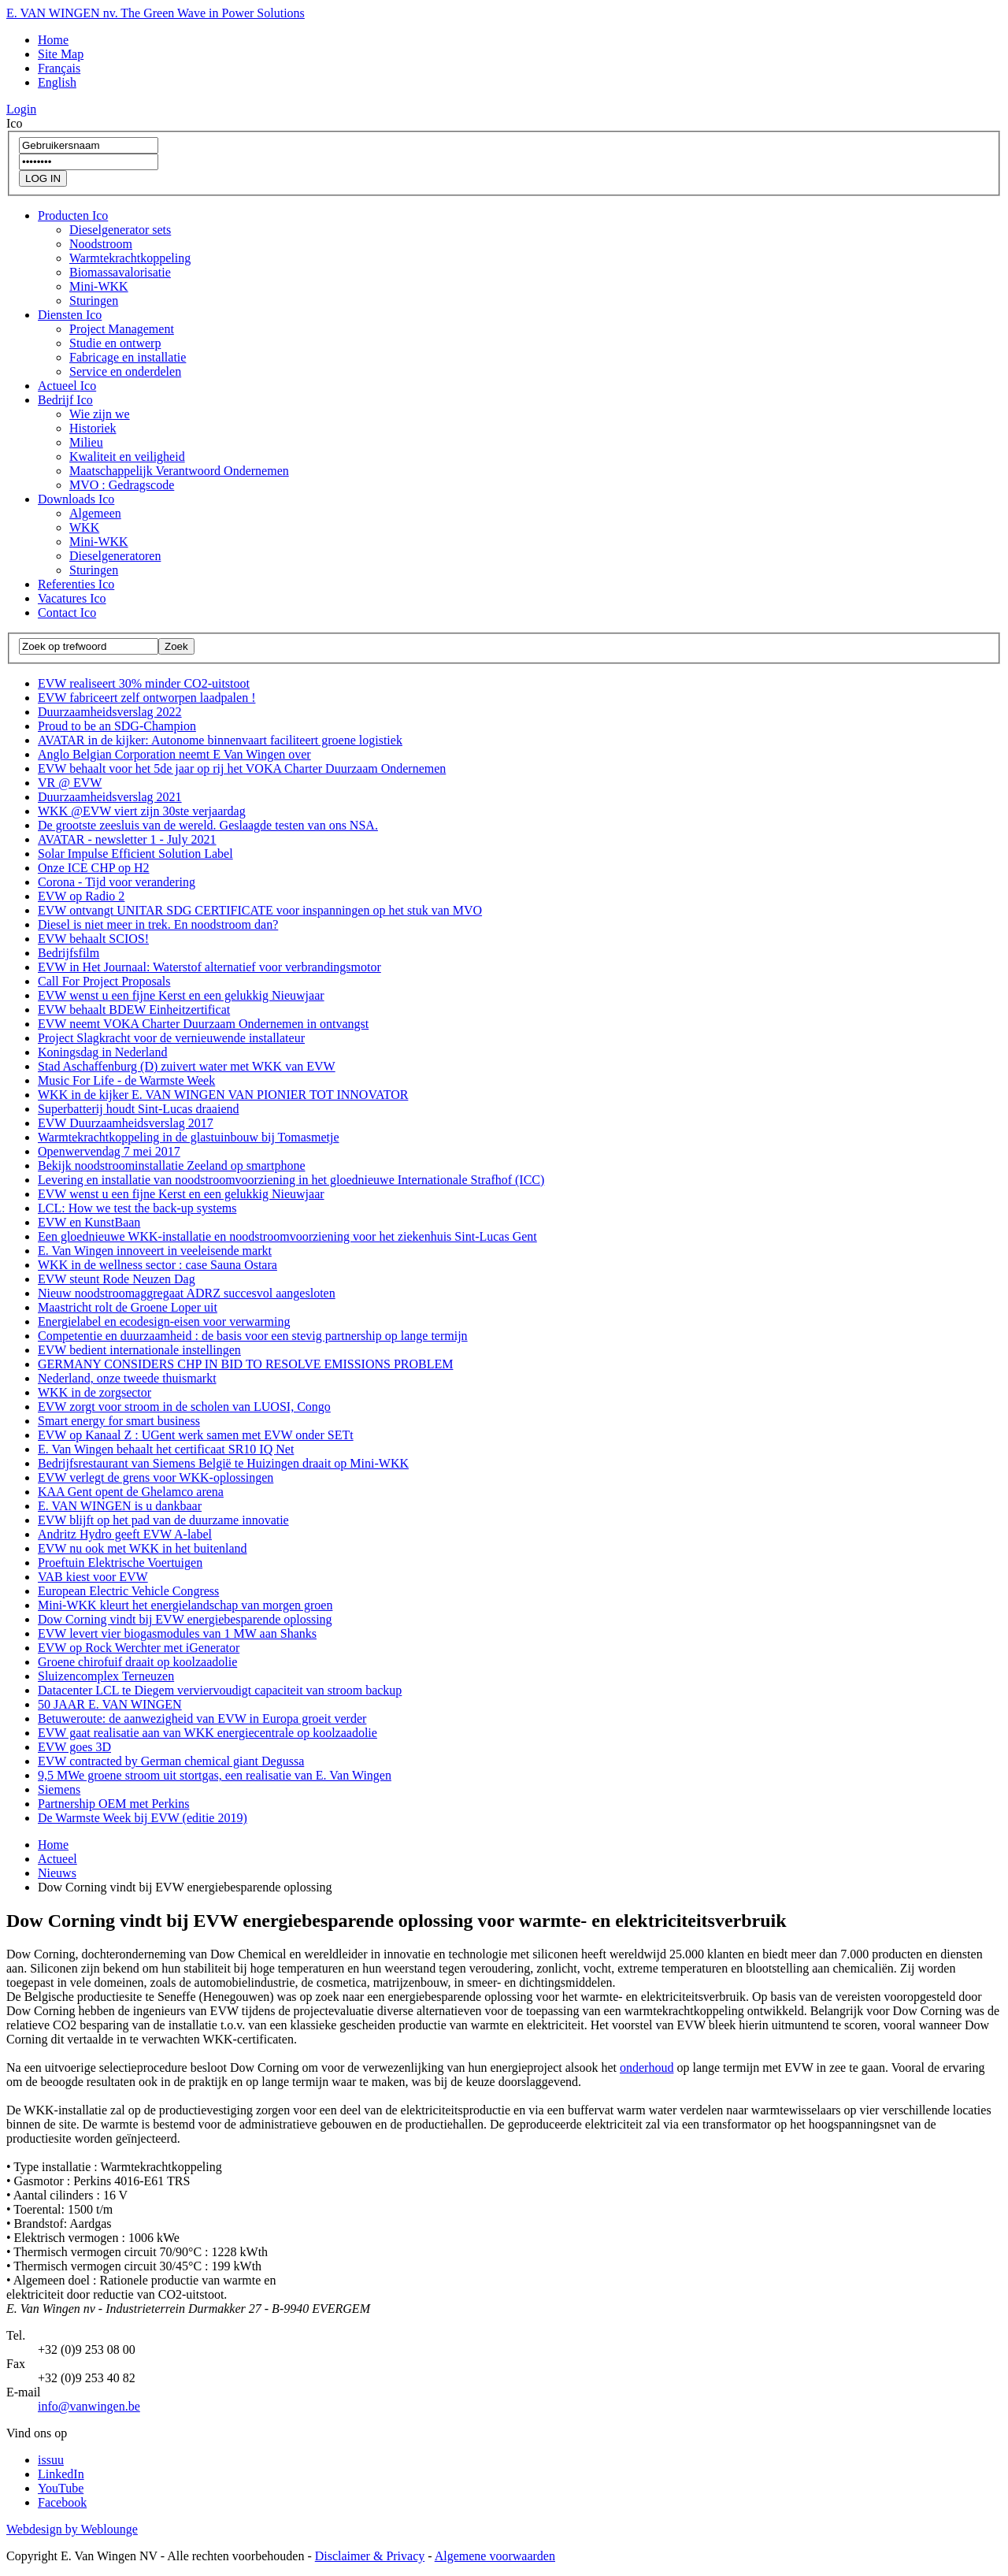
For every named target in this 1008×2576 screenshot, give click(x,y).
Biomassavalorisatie (120, 272)
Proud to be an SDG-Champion (117, 726)
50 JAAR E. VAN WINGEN (110, 1704)
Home (53, 39)
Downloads (76, 499)
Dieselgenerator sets (120, 229)
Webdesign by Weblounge (72, 2529)
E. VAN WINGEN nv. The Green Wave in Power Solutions (155, 13)
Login (21, 109)
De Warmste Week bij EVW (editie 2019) (142, 1817)
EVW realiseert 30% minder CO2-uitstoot (144, 683)
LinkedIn (61, 2474)
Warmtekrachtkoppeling (130, 258)
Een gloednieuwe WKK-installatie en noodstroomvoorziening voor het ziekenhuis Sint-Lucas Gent (287, 1236)
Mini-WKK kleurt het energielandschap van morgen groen (185, 1605)
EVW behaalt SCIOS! (93, 938)
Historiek (93, 428)
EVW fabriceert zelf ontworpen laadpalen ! (146, 697)
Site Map (60, 54)
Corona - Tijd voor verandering (116, 882)
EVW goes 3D (74, 1747)
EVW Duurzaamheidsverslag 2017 (125, 1123)
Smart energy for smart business (119, 1420)
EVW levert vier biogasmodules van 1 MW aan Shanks (177, 1633)
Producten (73, 215)
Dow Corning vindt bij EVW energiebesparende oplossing (185, 1619)
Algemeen (95, 513)
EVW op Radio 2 (81, 896)
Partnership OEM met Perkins (113, 1803)
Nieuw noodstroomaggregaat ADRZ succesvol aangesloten (186, 1293)
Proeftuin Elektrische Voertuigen (120, 1562)
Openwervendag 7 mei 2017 (109, 1151)
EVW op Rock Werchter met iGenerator (138, 1647)
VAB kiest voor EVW (93, 1576)
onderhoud (646, 2067)
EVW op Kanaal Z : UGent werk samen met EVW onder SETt (196, 1435)
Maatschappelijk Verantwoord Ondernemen (179, 470)
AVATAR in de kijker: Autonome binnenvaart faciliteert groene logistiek (220, 740)
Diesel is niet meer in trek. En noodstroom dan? (158, 924)
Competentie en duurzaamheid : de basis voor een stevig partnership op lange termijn (253, 1335)
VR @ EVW (70, 782)
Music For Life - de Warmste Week (126, 1080)
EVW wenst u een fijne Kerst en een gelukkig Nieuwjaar (181, 995)
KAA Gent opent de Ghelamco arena (131, 1491)
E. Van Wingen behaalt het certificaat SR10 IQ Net (166, 1449)
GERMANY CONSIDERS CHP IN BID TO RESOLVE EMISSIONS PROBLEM (245, 1364)
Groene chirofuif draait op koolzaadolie (137, 1661)
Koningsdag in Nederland (102, 1052)
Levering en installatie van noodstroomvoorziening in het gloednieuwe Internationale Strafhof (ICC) (291, 1179)
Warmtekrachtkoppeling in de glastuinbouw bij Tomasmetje (188, 1137)
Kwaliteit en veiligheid (127, 456)
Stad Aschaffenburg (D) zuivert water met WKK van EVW (186, 1066)
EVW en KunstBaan (89, 1222)
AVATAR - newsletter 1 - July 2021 (127, 839)
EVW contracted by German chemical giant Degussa (171, 1761)
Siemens (59, 1789)
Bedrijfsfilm (68, 953)
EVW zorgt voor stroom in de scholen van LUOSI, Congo (184, 1406)
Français (59, 68)
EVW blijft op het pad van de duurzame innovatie (163, 1520)
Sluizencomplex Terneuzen (106, 1676)
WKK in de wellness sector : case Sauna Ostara (157, 1264)
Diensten (70, 314)
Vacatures (72, 598)
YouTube (60, 2488)
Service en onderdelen (125, 371)
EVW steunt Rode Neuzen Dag (116, 1279)
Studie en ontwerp (115, 343)
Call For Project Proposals (104, 981)
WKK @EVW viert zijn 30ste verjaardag (142, 811)
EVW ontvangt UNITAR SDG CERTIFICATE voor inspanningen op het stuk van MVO (260, 910)
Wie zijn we (99, 414)
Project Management (121, 329)
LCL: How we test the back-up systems (137, 1208)
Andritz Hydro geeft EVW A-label (125, 1534)
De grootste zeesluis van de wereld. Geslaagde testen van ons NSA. (208, 825)
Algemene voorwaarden (495, 2556)
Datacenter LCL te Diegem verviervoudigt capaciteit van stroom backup (220, 1690)
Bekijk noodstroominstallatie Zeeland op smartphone (171, 1165)
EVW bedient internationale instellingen (139, 1350)
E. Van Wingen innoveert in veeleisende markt (155, 1250)
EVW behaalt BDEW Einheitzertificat (134, 1009)
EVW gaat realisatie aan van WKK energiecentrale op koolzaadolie (207, 1732)
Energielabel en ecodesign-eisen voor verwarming (164, 1321)
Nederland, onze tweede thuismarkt (127, 1378)
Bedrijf (65, 399)
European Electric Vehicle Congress (128, 1591)
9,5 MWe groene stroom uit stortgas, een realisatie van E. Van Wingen (214, 1775)
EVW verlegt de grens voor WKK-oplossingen (155, 1477)
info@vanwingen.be (89, 2406)
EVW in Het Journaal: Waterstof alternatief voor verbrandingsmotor (209, 967)
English (57, 82)
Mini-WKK (98, 286)
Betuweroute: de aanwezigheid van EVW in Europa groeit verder (202, 1718)
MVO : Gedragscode (121, 485)
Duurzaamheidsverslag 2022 (110, 711)
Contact (67, 612)
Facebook (62, 2502)
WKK (84, 527)
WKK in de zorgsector (94, 1392)
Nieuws (57, 1873)
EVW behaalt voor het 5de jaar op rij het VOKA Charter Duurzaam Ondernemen (242, 768)
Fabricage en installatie (127, 357)
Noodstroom (100, 244)
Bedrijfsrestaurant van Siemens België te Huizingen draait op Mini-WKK (223, 1463)
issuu (51, 2460)
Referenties (76, 584)
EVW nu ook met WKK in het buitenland (142, 1548)
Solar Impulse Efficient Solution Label (135, 853)
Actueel (67, 385)
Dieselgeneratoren (115, 555)
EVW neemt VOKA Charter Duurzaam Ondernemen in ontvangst (203, 1023)
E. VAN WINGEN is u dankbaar (120, 1506)
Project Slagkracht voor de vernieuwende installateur (171, 1038)
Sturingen (93, 300)
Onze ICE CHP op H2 (94, 867)
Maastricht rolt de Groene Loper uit (127, 1307)
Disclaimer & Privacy (370, 2556)
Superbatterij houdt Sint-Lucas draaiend (138, 1108)
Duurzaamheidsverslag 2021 (110, 797)
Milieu (86, 442)
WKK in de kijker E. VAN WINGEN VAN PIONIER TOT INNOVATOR (223, 1094)
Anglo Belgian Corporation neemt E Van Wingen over (174, 754)
